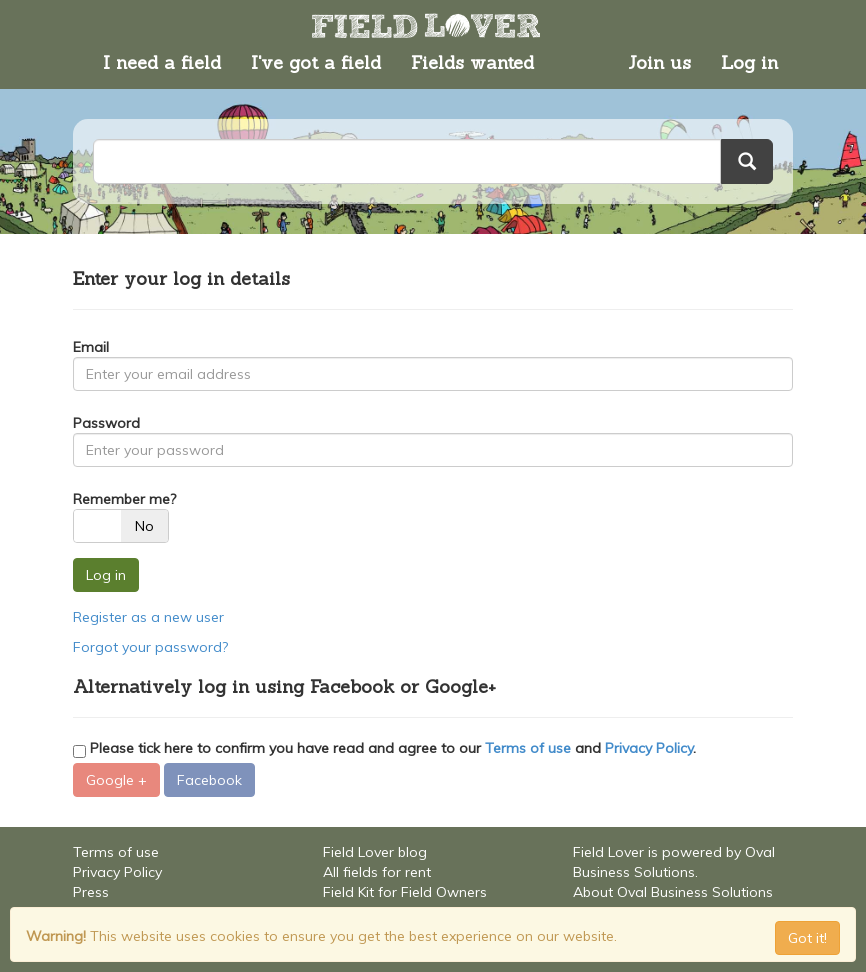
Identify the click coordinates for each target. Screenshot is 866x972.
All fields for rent (377, 872)
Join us (659, 62)
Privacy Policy (649, 748)
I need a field (162, 62)
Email (91, 347)
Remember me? (124, 499)
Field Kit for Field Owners (405, 892)
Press (91, 892)
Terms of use (528, 748)
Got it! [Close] (807, 938)
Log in (749, 62)
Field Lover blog (375, 852)
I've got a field (316, 62)
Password (106, 423)
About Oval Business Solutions (673, 892)
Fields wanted (472, 62)
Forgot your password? (150, 647)
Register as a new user (148, 617)
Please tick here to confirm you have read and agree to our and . (384, 748)
